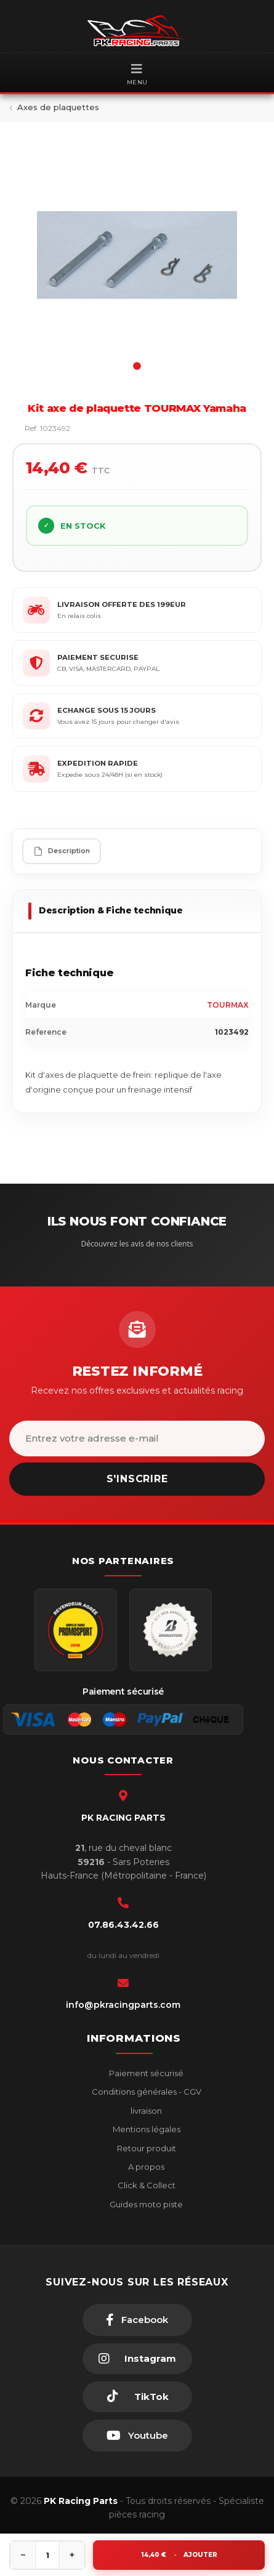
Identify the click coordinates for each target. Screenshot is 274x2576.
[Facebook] (137, 2320)
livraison (145, 2111)
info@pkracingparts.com (123, 2004)
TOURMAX (228, 1004)
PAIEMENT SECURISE (98, 657)
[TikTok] (137, 2396)
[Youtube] (137, 2436)
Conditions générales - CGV (145, 2092)
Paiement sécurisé (145, 2073)
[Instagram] (137, 2358)
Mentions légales (145, 2129)
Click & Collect (145, 2185)
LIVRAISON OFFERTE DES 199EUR (121, 604)
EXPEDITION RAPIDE (97, 763)
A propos (145, 2167)
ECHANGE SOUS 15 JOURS (106, 710)
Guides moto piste (145, 2204)
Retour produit (145, 2148)
